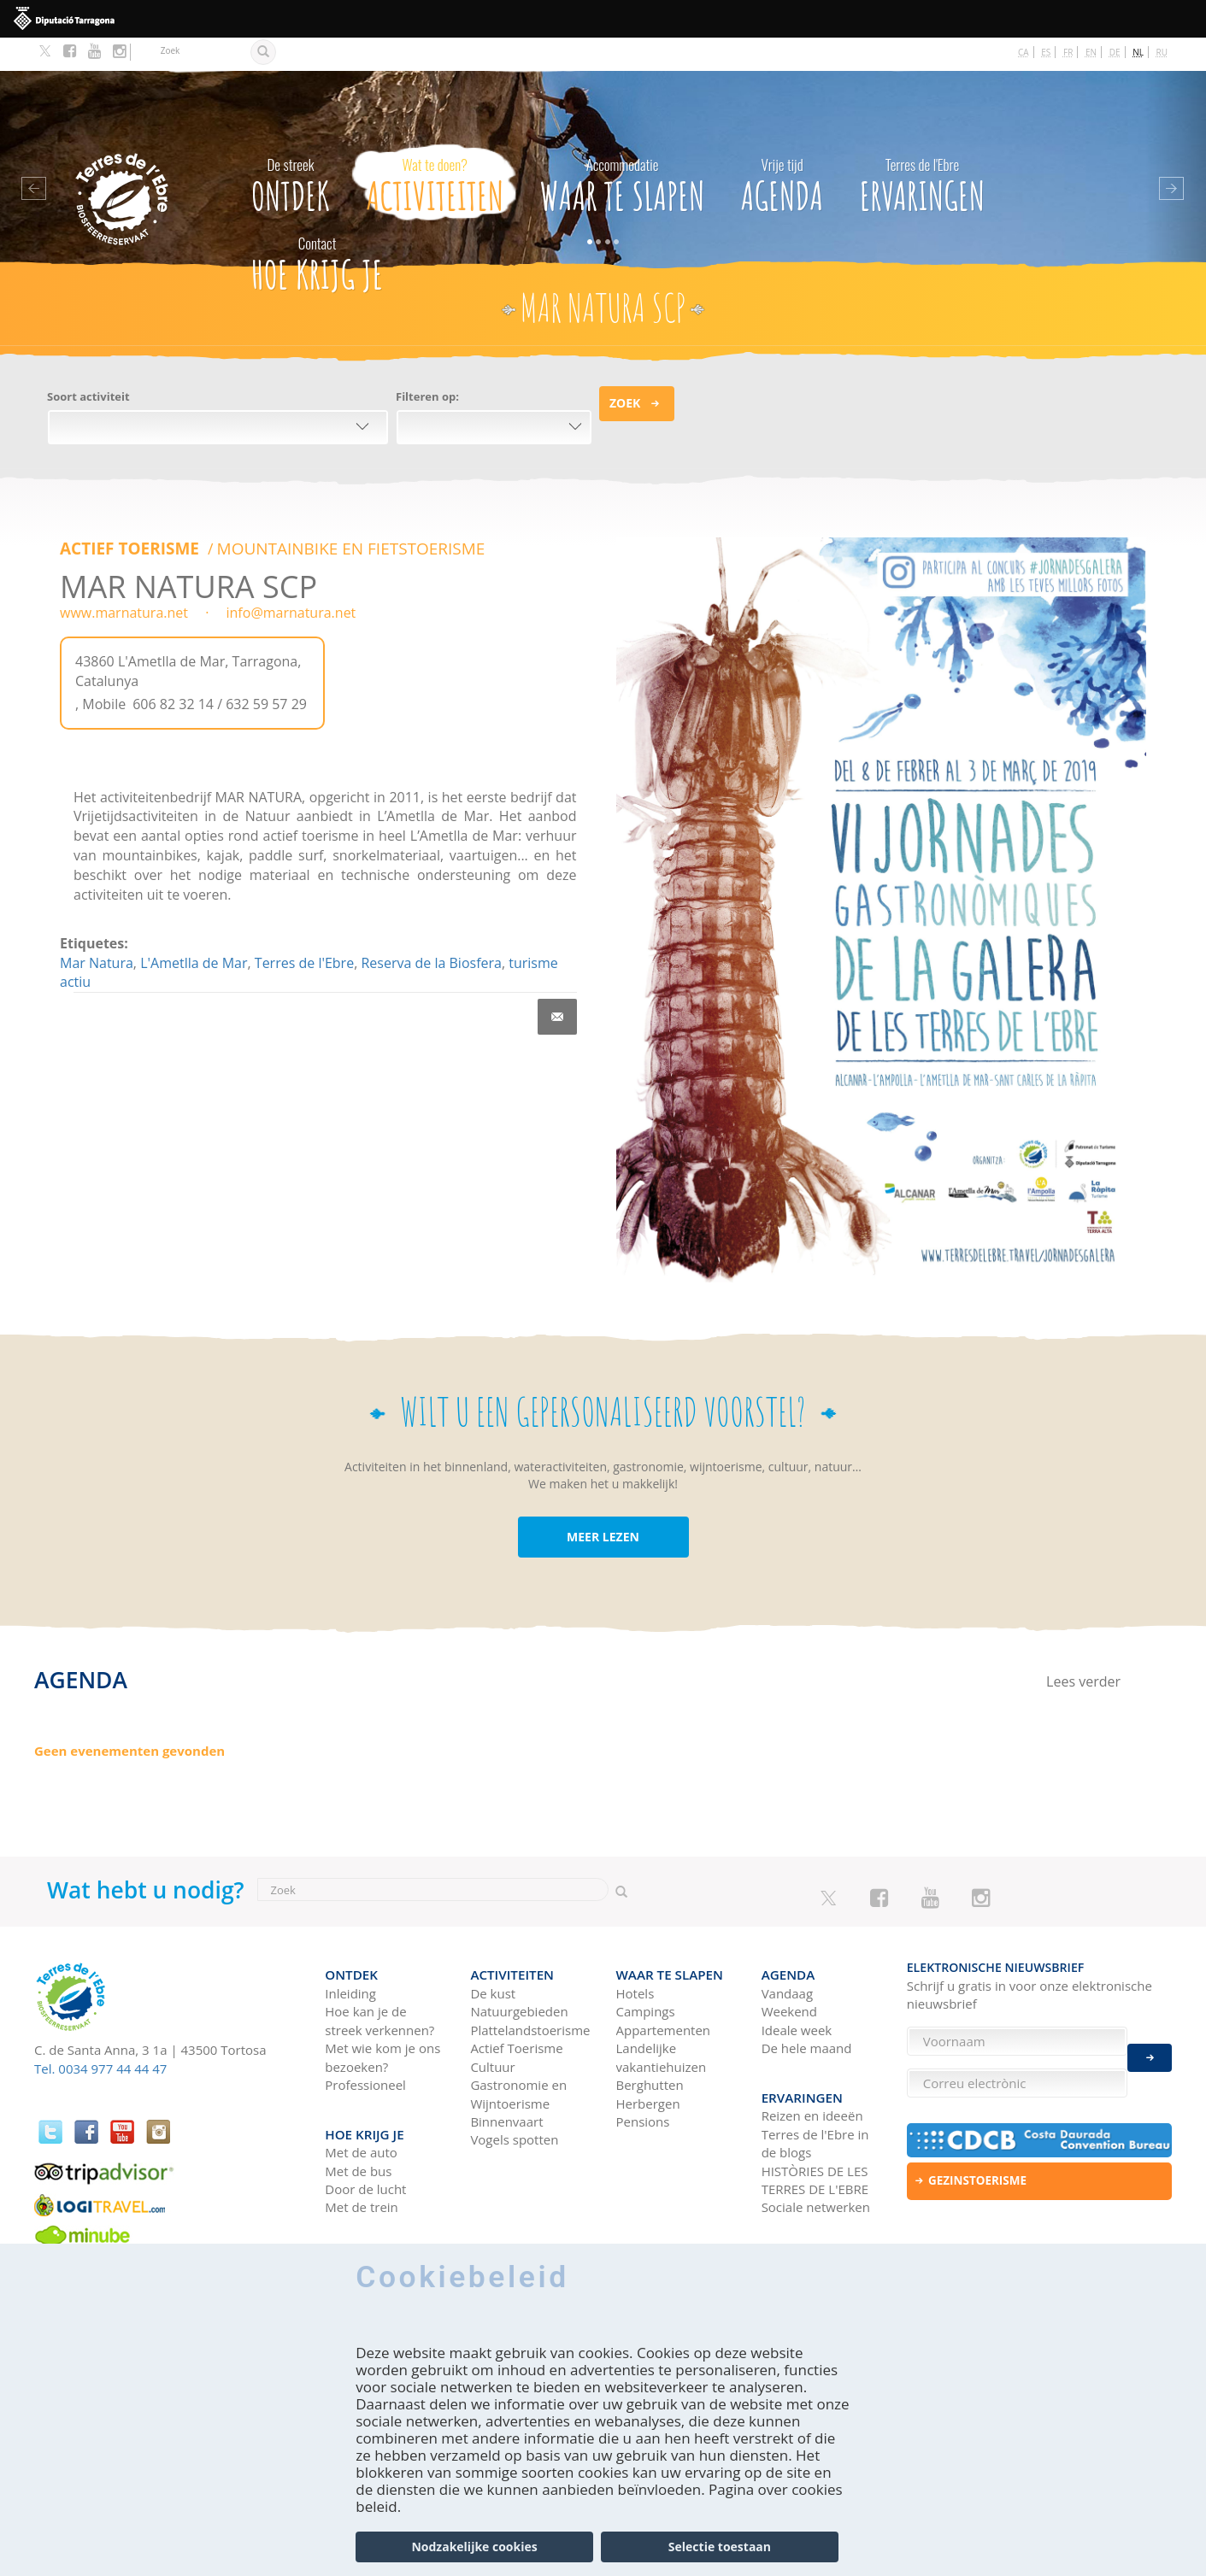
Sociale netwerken (816, 2158)
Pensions (643, 2080)
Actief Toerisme (516, 2007)
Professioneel (365, 2043)
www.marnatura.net (124, 577)
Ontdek (290, 148)
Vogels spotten (514, 2098)
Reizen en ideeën (812, 2066)
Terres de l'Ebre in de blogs (815, 2093)
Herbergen (648, 2061)
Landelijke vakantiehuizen (661, 2015)
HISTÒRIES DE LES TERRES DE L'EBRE (815, 2130)
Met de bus (358, 2121)
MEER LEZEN (603, 1503)
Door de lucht (365, 2139)
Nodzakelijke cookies (474, 2546)
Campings (645, 1970)
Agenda (782, 148)
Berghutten (650, 2043)
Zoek (624, 369)
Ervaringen (922, 148)
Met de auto (361, 2102)
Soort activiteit (88, 363)
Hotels (635, 1952)
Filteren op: (427, 363)
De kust (492, 1952)
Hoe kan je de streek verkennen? (379, 1979)
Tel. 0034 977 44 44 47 (100, 2035)
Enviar (1149, 2048)
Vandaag (787, 1952)
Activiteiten (434, 148)
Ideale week (797, 1988)
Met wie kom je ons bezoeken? (382, 2015)
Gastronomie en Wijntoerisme (518, 2052)
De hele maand (807, 2007)
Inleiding (350, 1952)
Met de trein (361, 2158)
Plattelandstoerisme (530, 1988)
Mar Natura (96, 927)
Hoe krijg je (317, 227)
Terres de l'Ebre (304, 927)
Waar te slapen (622, 148)
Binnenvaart (506, 2080)
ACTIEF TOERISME (126, 514)
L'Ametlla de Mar (193, 927)
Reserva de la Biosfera (431, 927)
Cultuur (492, 2024)
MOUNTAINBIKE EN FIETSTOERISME (331, 514)
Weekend (789, 1970)
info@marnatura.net (289, 577)
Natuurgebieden (519, 1970)
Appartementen (663, 1988)
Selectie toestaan (719, 2546)
